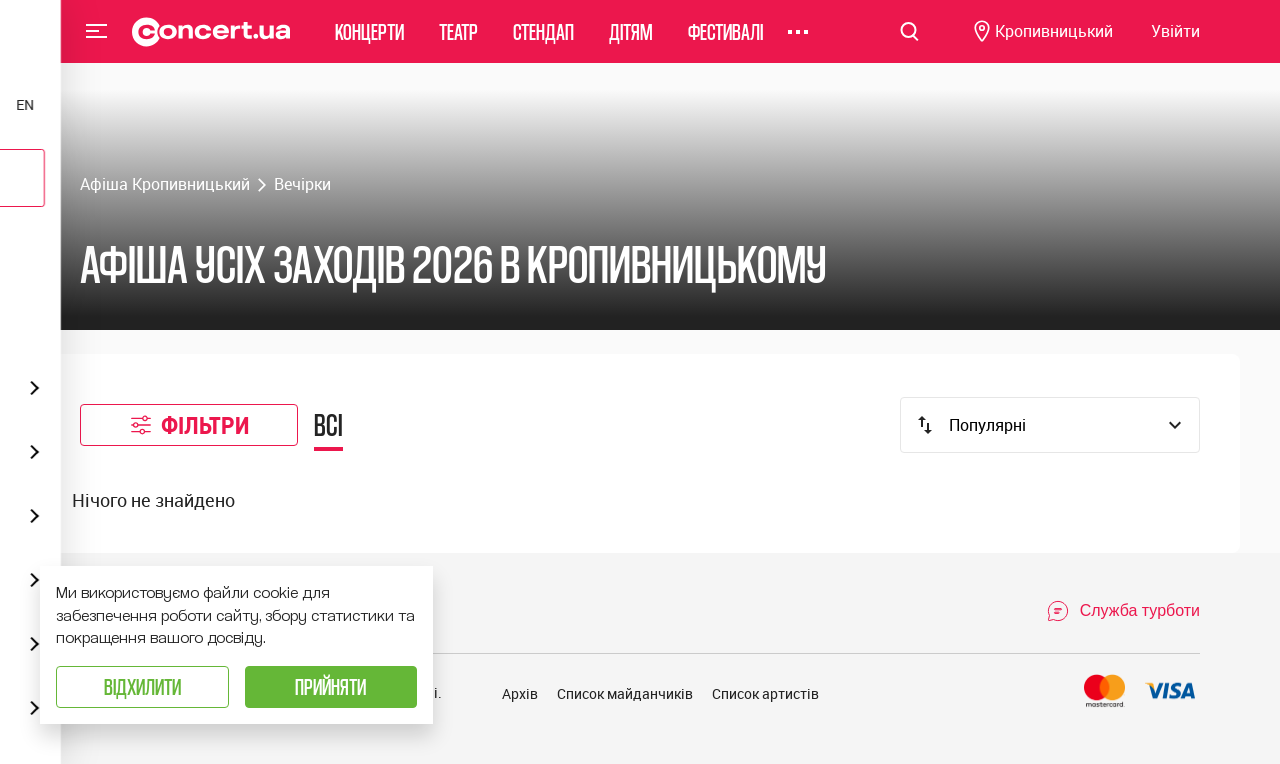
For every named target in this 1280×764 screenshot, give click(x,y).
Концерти (369, 44)
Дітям (631, 44)
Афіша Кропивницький (165, 184)
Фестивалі (725, 44)
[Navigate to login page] (1175, 45)
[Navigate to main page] (211, 45)
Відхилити (142, 686)
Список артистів (765, 693)
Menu (97, 44)
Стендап (543, 44)
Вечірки (302, 184)
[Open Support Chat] (1123, 611)
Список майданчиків (625, 693)
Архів (520, 693)
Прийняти (330, 686)
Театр (458, 44)
